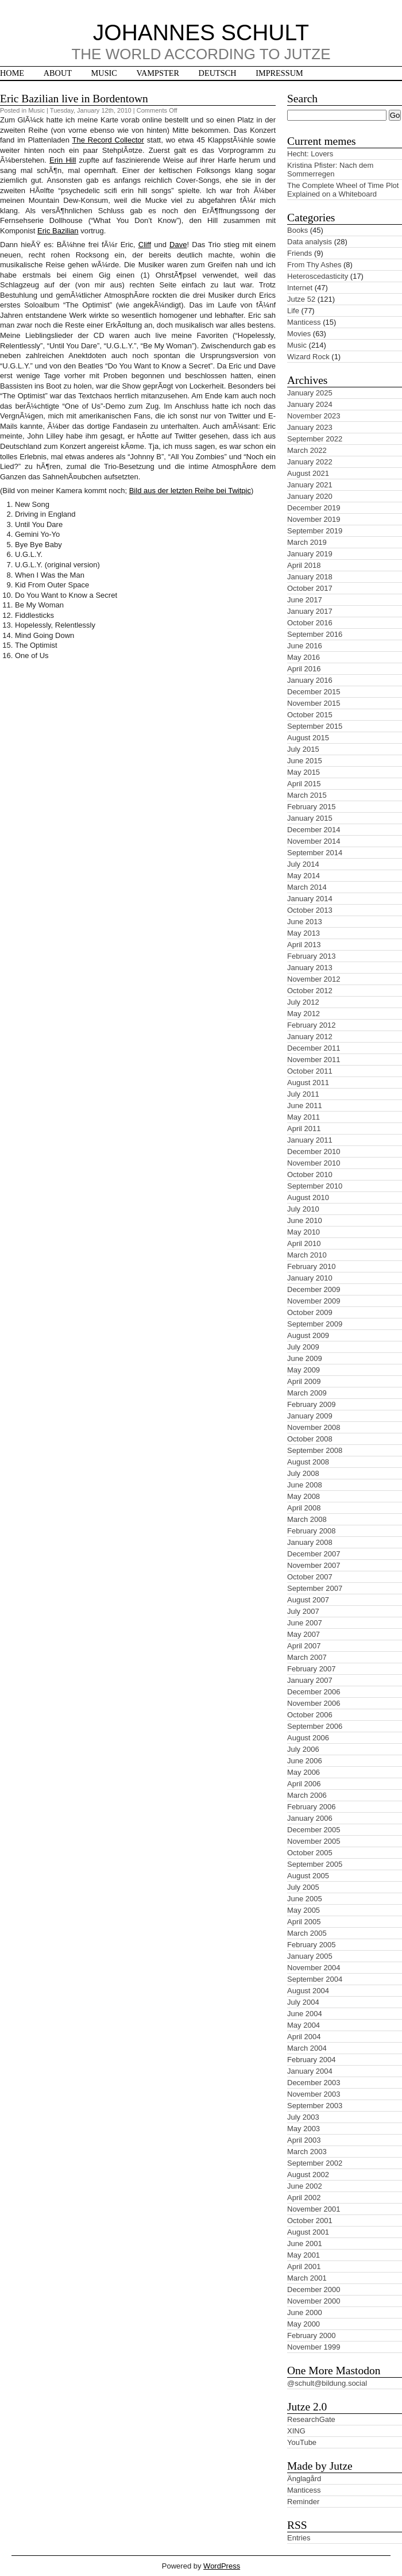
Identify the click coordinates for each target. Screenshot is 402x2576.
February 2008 (311, 1531)
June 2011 (304, 1105)
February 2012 (311, 1025)
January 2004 (310, 2071)
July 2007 (303, 1611)
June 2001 (304, 2243)
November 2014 (314, 841)
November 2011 (314, 1059)
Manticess (304, 322)
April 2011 (304, 1128)
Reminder (303, 2501)
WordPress (221, 2566)
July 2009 (303, 1347)
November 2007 (314, 1565)
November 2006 (314, 1703)
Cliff (144, 244)
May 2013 (303, 933)
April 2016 (304, 668)
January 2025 (310, 393)
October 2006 (310, 1714)
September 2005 (314, 1864)
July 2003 (303, 2117)
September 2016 (314, 634)
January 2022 (310, 461)
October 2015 (310, 714)
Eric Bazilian (58, 230)
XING (296, 2431)
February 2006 (311, 1806)
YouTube (301, 2442)
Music (104, 73)
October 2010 (310, 1174)
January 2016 (310, 680)
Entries (298, 2537)
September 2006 (314, 1726)
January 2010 (310, 1278)
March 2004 (307, 2048)
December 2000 (314, 2289)
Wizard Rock (308, 356)
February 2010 (311, 1266)
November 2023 (314, 416)
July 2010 (303, 1209)
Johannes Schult (201, 32)
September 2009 (314, 1324)
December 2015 (314, 691)
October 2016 (310, 622)
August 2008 (308, 1462)
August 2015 (308, 737)
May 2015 (303, 772)
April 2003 (304, 2140)
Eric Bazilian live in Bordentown (74, 99)
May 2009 (303, 1370)
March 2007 (307, 1657)
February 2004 (311, 2059)
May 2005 (303, 1910)
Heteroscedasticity (317, 276)
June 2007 (304, 1622)
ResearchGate (311, 2419)
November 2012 (314, 979)
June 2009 (304, 1358)
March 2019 (307, 542)
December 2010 (314, 1151)
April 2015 (304, 783)
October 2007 (310, 1576)
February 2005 (311, 1944)
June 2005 (304, 1898)
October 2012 (310, 990)
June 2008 (304, 1485)
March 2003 (307, 2151)
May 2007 (303, 1634)
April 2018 (304, 565)
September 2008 (314, 1450)
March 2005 (307, 1933)
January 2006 (310, 1818)
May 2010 (303, 1232)
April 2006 (304, 1783)
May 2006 (303, 1772)
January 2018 (310, 576)
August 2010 (308, 1197)
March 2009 (307, 1393)
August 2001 (308, 2232)
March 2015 (307, 795)
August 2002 (308, 2174)
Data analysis (309, 241)
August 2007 (308, 1599)
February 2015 (311, 806)
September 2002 (314, 2163)
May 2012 (303, 1013)
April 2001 (304, 2266)
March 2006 (307, 1795)
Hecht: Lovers (310, 153)
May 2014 (303, 875)
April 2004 (304, 2036)
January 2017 (310, 611)
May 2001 (303, 2255)
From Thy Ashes (314, 264)
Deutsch (218, 73)
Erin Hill (62, 160)
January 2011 (310, 1140)
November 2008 (314, 1427)
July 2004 (303, 2002)
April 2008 (304, 1508)
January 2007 (310, 1680)
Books (297, 230)
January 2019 (310, 553)
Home (12, 73)
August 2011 (308, 1082)
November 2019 (314, 519)
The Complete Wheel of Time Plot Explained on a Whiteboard (343, 189)
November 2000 (314, 2301)
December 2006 (314, 1691)
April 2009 (304, 1381)
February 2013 (311, 956)
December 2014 (314, 829)
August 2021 (308, 473)
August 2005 (308, 1875)
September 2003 (314, 2105)
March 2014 (307, 887)
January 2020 (310, 496)
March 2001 (307, 2278)
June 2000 (304, 2312)
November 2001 (314, 2209)
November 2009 (314, 1301)
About (58, 73)
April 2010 (304, 1243)
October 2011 (310, 1071)
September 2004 (314, 1979)
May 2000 (303, 2324)
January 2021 (310, 484)
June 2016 (304, 645)
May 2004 (303, 2025)
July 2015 (303, 749)
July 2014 (303, 864)
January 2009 (310, 1416)
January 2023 (310, 427)
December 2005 (314, 1829)
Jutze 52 (301, 299)
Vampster (158, 73)
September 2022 (314, 439)
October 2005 (310, 1852)
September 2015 (314, 726)
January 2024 (310, 404)
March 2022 (307, 450)
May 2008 (303, 1496)
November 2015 (314, 703)
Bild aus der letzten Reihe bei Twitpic (190, 490)
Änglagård (304, 2478)
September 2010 (314, 1186)
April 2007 (304, 1645)
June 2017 (304, 599)
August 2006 (308, 1737)
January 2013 (310, 967)
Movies (299, 333)
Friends (299, 253)
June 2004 (304, 2013)
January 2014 (310, 898)
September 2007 (314, 1588)
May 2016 (303, 657)
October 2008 (310, 1439)
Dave (178, 244)
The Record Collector (108, 140)
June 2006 (304, 1760)
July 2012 (303, 1002)
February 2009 (311, 1404)
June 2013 (304, 921)
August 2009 (308, 1335)
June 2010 (304, 1220)
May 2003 (303, 2128)
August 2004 (308, 1990)
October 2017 (310, 588)
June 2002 (304, 2186)
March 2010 (307, 1255)
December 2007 (314, 1554)
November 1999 (314, 2347)
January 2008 (310, 1542)
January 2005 (310, 1956)
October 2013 (310, 910)
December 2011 (314, 1048)
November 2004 (314, 1967)
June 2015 (304, 760)
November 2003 (314, 2094)
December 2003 (314, 2082)
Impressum (279, 73)
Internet (299, 287)
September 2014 (314, 852)
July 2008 (303, 1473)
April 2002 (304, 2197)
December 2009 (314, 1289)
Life (293, 310)
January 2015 (310, 818)
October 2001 (310, 2220)
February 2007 (311, 1668)
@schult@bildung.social (327, 2383)
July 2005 (303, 1887)
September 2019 (314, 530)
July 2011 (303, 1094)
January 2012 (310, 1036)
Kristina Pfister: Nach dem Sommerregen (330, 169)
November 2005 (314, 1841)
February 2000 (311, 2335)
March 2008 (307, 1519)
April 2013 (304, 944)
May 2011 (303, 1117)
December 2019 (314, 507)
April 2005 (304, 1921)
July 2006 (303, 1749)
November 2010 (314, 1163)
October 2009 (310, 1312)
